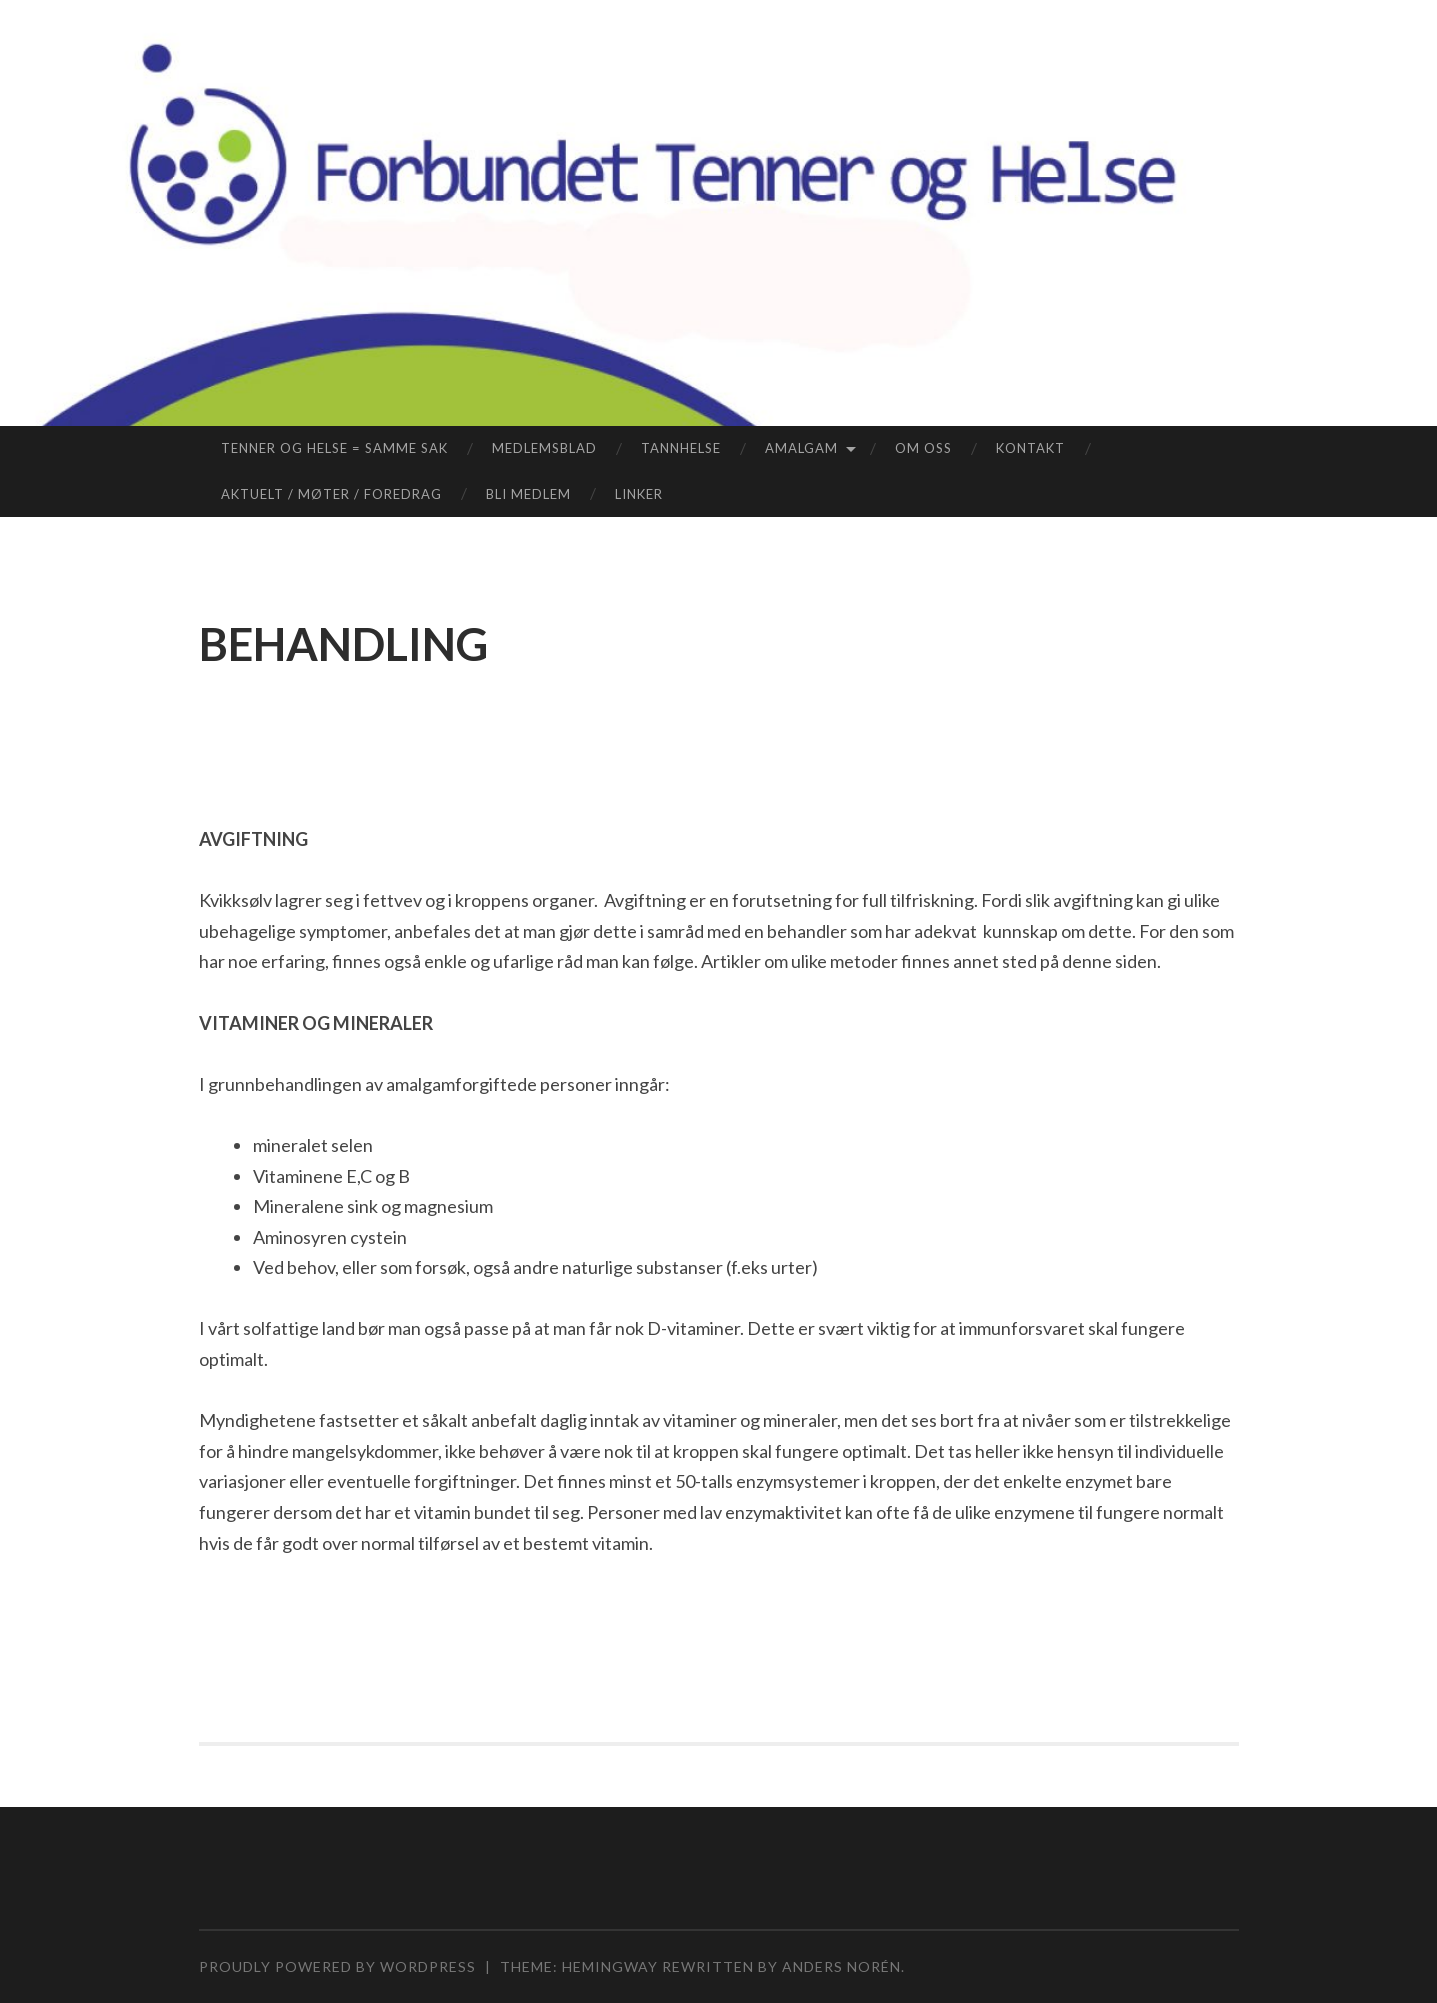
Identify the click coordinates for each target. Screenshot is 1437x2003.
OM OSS (923, 448)
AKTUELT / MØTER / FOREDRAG (331, 494)
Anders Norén (841, 1966)
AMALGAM (801, 448)
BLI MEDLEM (528, 494)
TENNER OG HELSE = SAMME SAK (334, 448)
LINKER (639, 494)
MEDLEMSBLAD (544, 448)
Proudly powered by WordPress (337, 1966)
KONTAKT (1030, 448)
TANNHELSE (681, 448)
